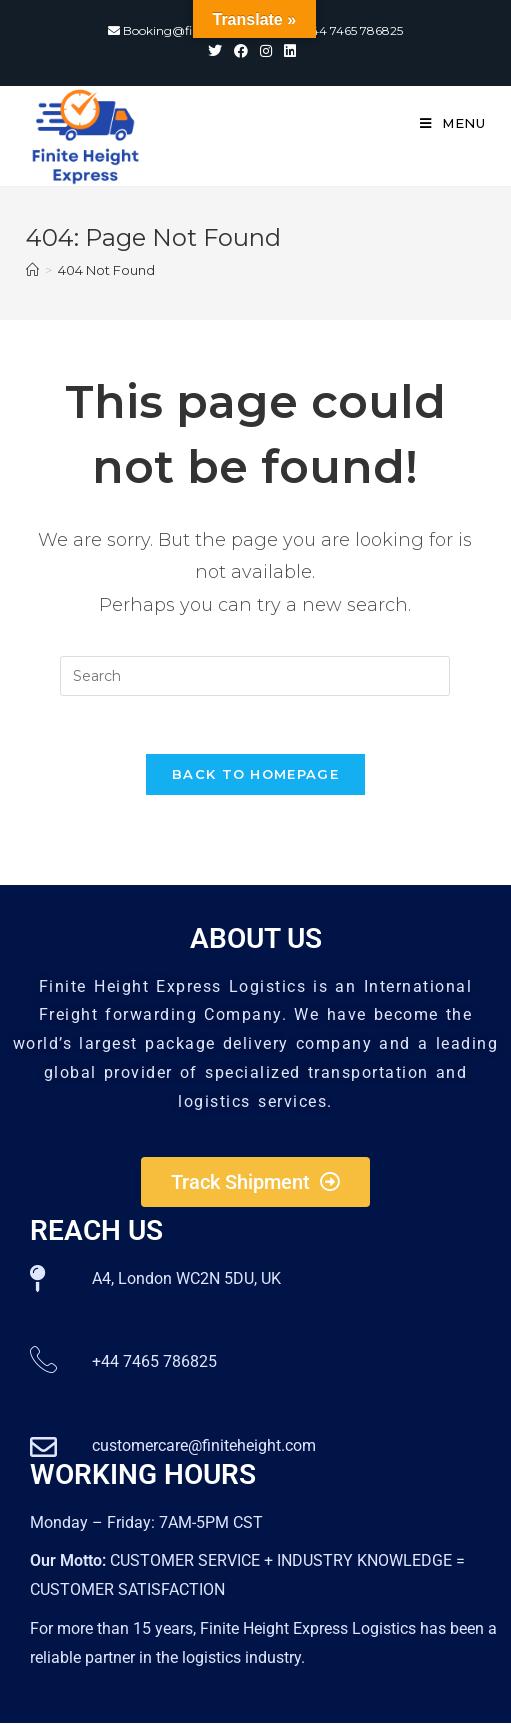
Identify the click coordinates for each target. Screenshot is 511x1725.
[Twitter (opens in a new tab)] (218, 51)
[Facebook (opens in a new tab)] (241, 51)
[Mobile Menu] (453, 123)
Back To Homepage (255, 776)
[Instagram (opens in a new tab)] (266, 51)
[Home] (32, 270)
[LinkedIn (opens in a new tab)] (290, 51)
